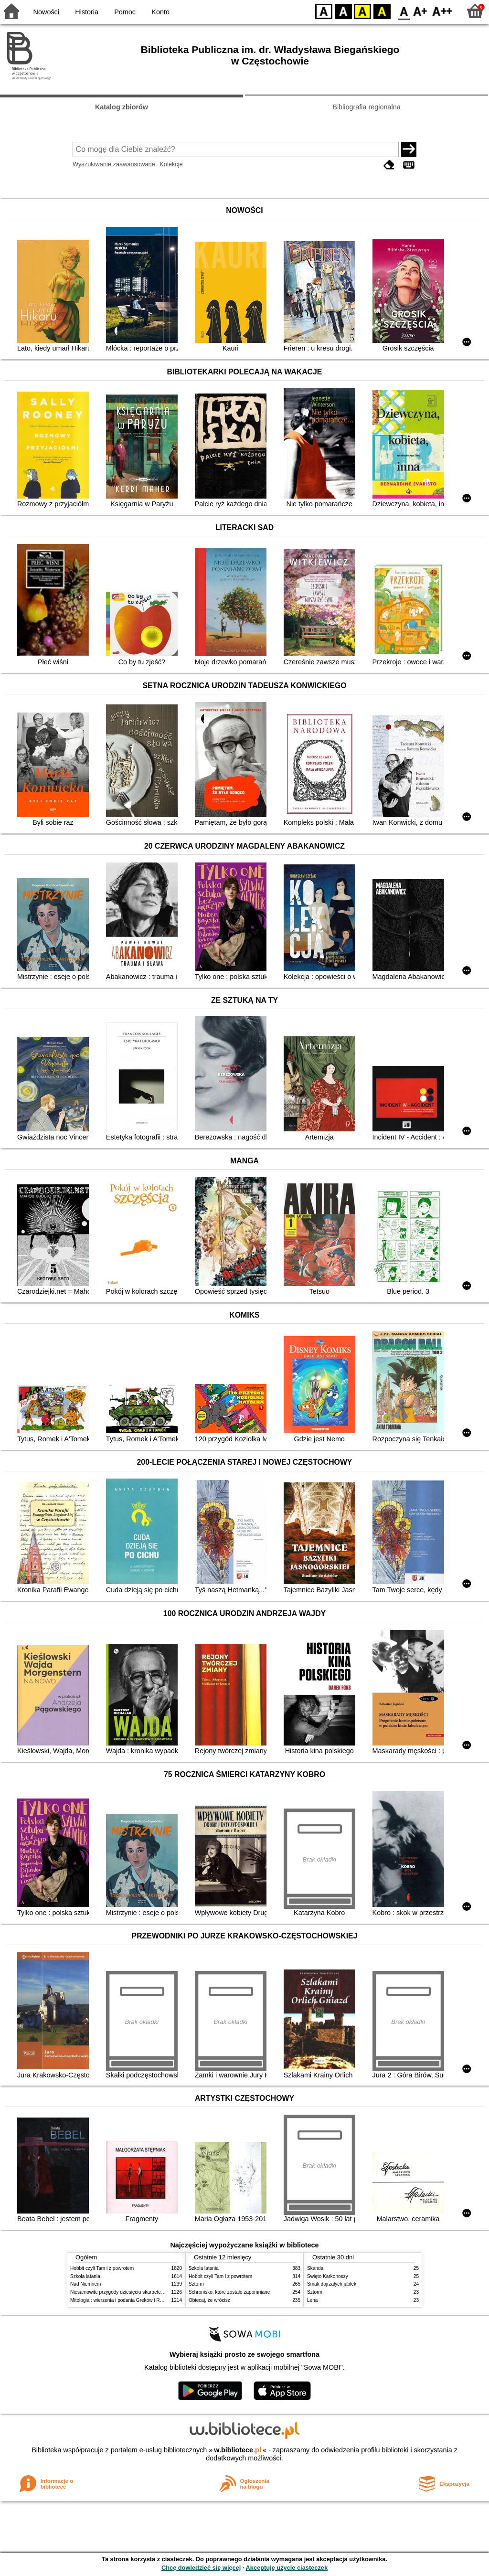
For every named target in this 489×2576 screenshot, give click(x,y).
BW (343, 11)
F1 (420, 11)
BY (382, 11)
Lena (312, 2300)
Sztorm (196, 2284)
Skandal (315, 2268)
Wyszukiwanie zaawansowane (114, 164)
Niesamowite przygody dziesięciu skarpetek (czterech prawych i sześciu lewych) (155, 2292)
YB (362, 11)
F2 (442, 11)
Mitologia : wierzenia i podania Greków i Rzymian (122, 2300)
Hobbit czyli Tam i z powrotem (102, 2268)
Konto (160, 12)
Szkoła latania (85, 2276)
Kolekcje (170, 164)
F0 (403, 11)
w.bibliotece (237, 2450)
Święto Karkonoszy (327, 2276)
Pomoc (125, 12)
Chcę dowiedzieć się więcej (201, 2567)
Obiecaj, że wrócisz (209, 2300)
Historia (86, 12)
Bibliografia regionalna (366, 107)
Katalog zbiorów (121, 107)
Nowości (46, 12)
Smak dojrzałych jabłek (331, 2284)
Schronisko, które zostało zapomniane (229, 2292)
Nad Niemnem (85, 2284)
